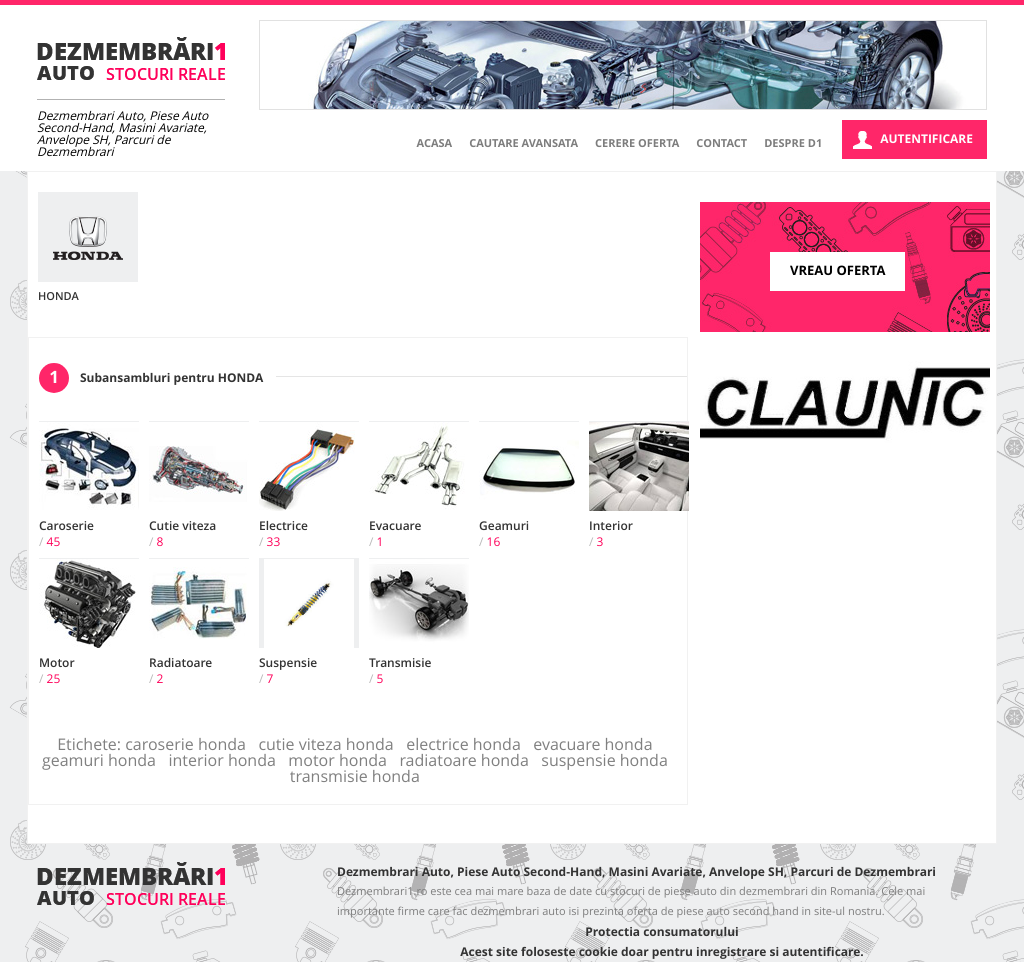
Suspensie (288, 662)
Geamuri (504, 525)
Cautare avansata (523, 143)
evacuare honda (597, 744)
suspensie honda (608, 760)
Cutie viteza (182, 525)
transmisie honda (359, 776)
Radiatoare (180, 662)
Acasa (435, 143)
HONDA (58, 296)
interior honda (226, 760)
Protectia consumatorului (661, 931)
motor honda (341, 760)
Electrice (283, 525)
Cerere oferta (637, 143)
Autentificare (913, 139)
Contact (721, 143)
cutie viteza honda (330, 744)
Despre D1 (793, 143)
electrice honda (467, 744)
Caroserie (66, 525)
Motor (57, 662)
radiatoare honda (468, 760)
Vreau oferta (837, 271)
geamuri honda (103, 760)
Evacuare (395, 525)
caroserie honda (189, 744)
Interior (611, 525)
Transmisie (400, 662)
